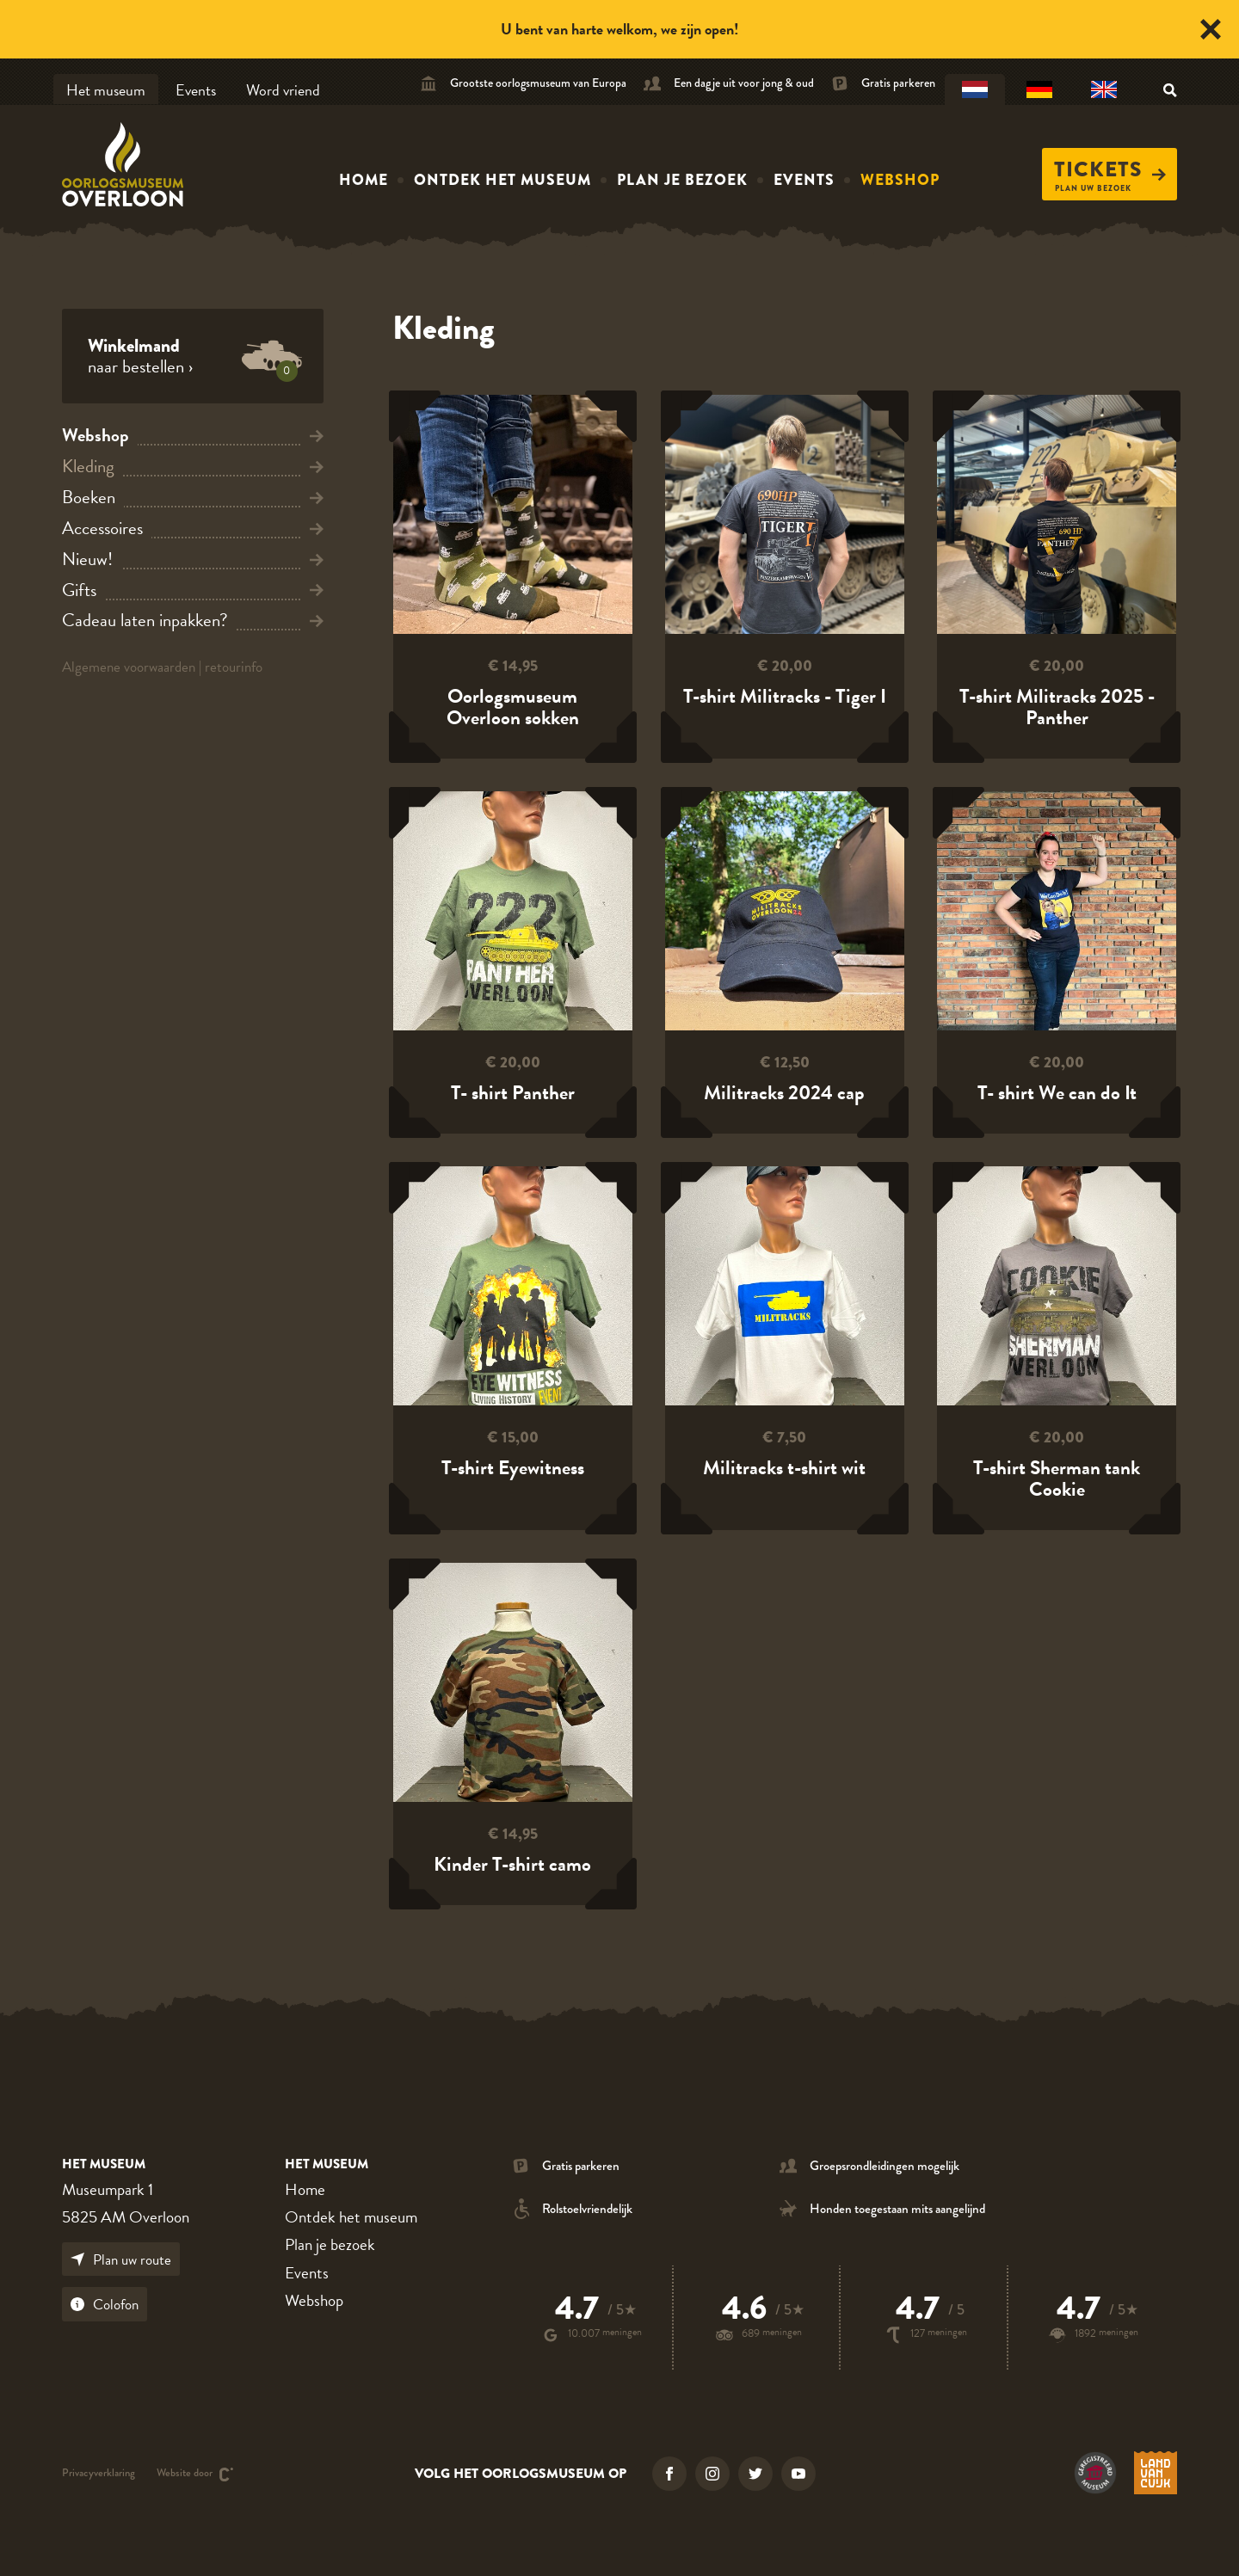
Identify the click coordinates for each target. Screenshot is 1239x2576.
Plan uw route (121, 2260)
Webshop (900, 180)
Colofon (105, 2304)
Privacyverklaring (98, 2474)
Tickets (1110, 169)
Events (196, 89)
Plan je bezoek (682, 180)
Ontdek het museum (502, 180)
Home (363, 180)
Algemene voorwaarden (128, 667)
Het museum (105, 89)
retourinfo (233, 667)
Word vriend (283, 89)
